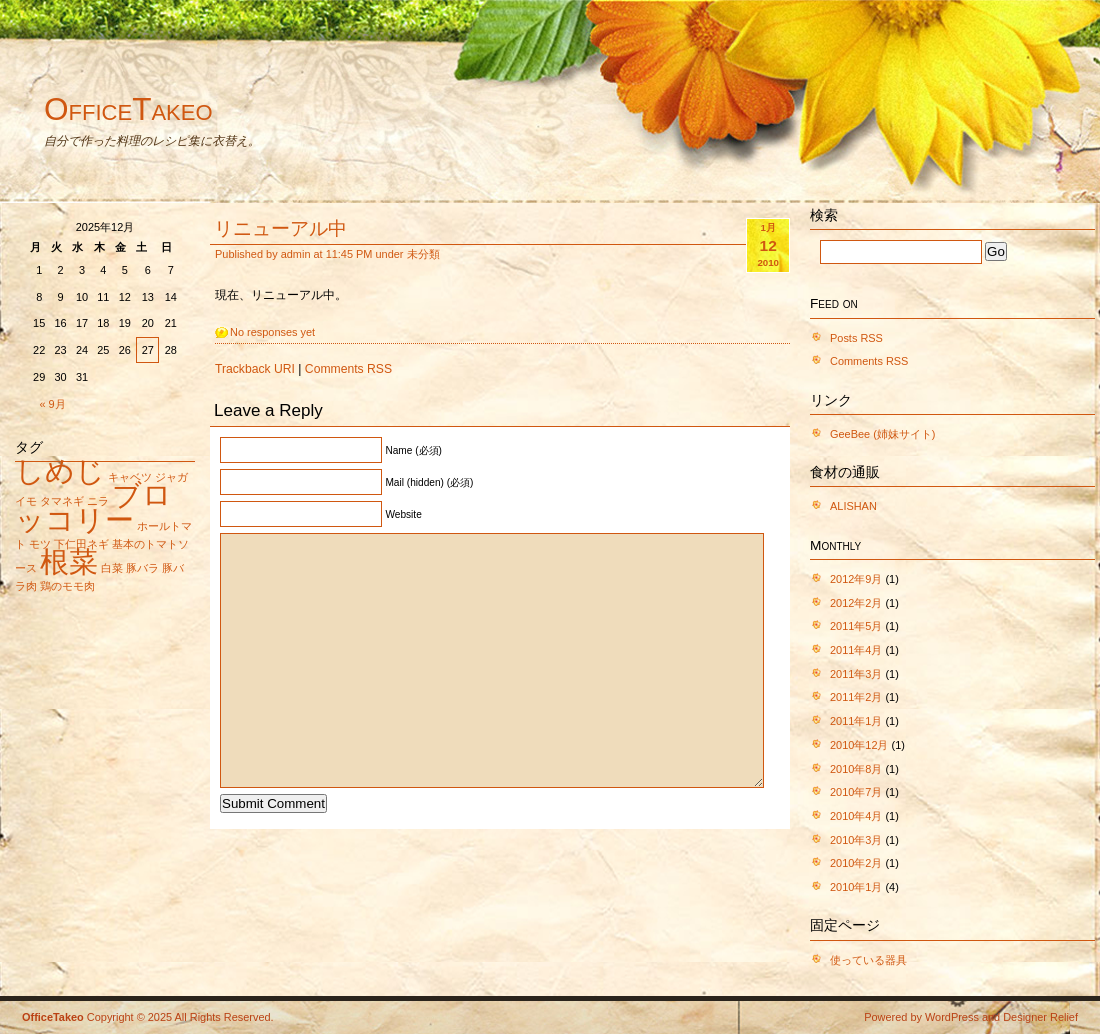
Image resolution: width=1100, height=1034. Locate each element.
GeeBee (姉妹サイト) (882, 434)
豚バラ (142, 568)
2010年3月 (856, 840)
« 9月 (53, 404)
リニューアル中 (280, 228)
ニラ (98, 501)
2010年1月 (856, 887)
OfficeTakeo (128, 109)
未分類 (423, 254)
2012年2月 (856, 603)
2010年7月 (856, 792)
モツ (40, 544)
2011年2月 (856, 697)
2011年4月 (856, 650)
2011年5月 (856, 626)
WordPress (952, 1017)
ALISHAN (853, 506)
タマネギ (62, 501)
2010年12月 (859, 745)
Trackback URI (255, 369)
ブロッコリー (93, 506)
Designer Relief (1040, 1017)
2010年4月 (856, 816)
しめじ (60, 470)
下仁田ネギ (81, 544)
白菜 (112, 568)
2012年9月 (856, 579)
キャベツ (130, 477)
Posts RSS (856, 338)
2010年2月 (856, 863)
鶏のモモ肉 (67, 586)
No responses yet (272, 332)
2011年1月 (856, 721)
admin (296, 254)
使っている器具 (868, 960)
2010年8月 (856, 769)
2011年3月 (856, 674)
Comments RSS (348, 369)
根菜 (69, 561)
